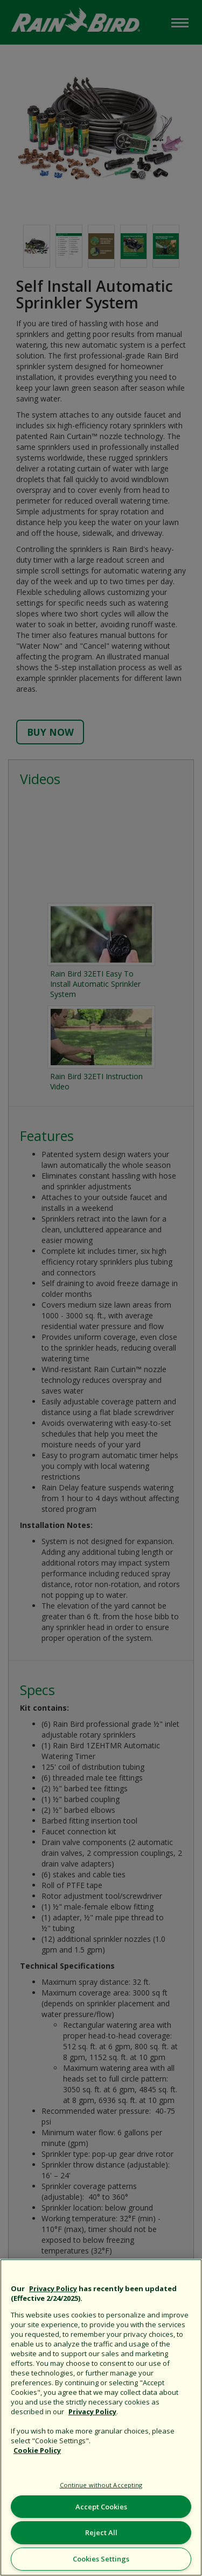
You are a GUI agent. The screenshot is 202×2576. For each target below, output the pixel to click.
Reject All (101, 2532)
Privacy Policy (53, 2288)
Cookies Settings (101, 2559)
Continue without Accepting (101, 2485)
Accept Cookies (101, 2507)
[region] (101, 2417)
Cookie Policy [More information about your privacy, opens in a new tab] (37, 2450)
